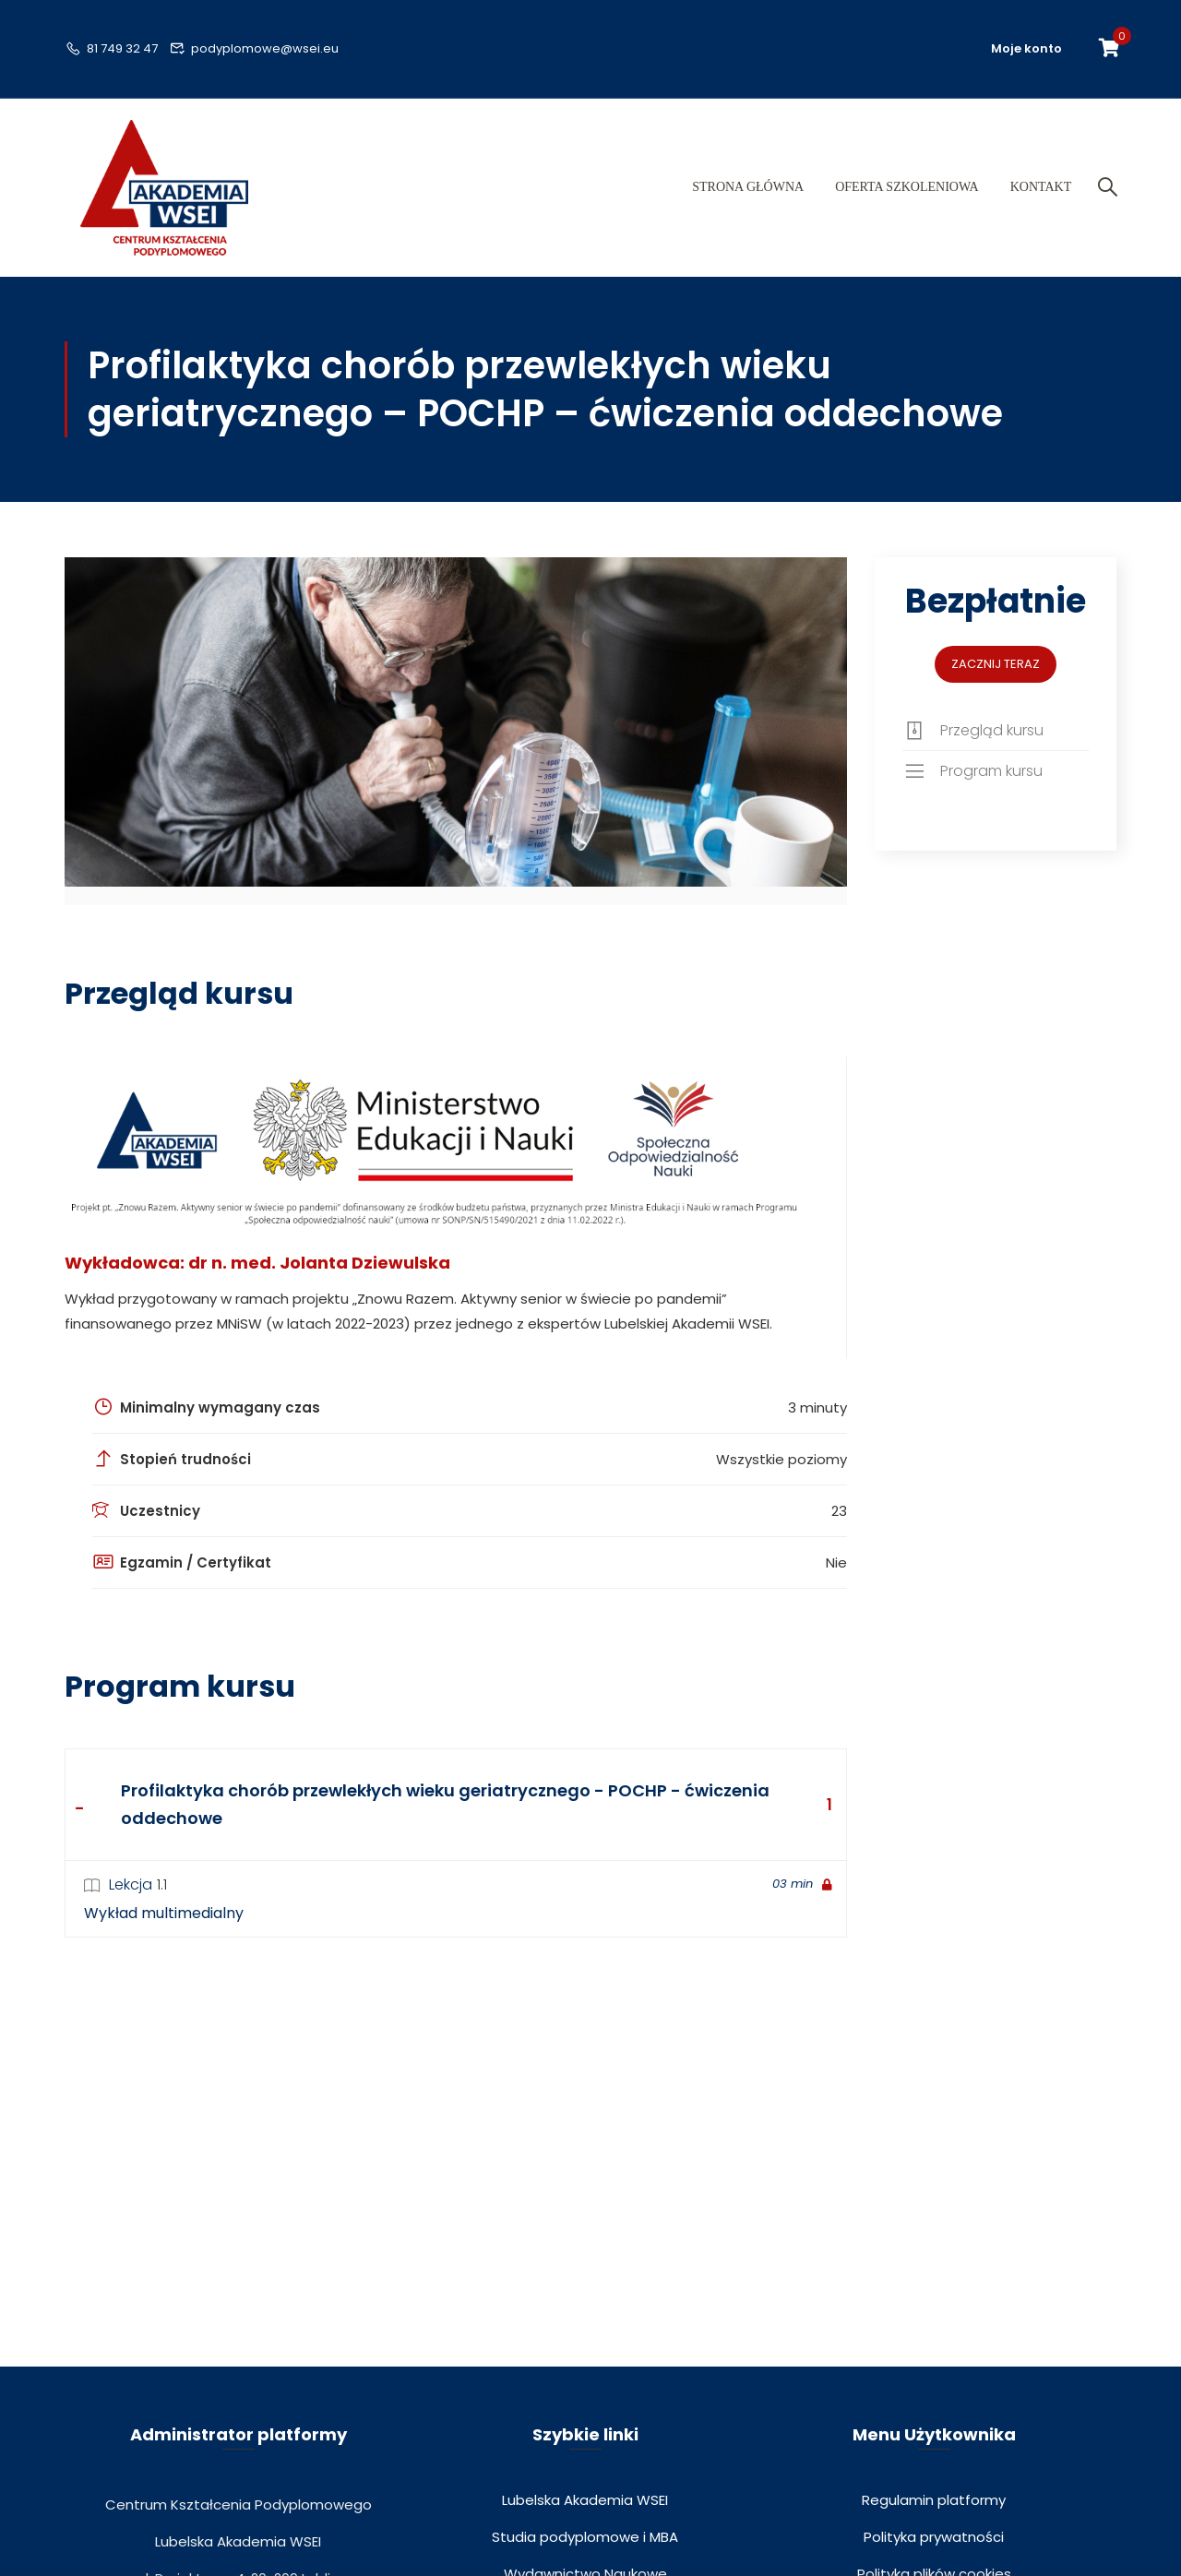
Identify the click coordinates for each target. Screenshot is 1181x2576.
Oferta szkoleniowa (906, 194)
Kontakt (1039, 194)
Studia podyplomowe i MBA (585, 2550)
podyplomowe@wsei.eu (255, 48)
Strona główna (747, 194)
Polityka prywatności (934, 2550)
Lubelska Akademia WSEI (585, 2513)
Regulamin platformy (934, 2513)
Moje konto (1026, 48)
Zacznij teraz (995, 677)
